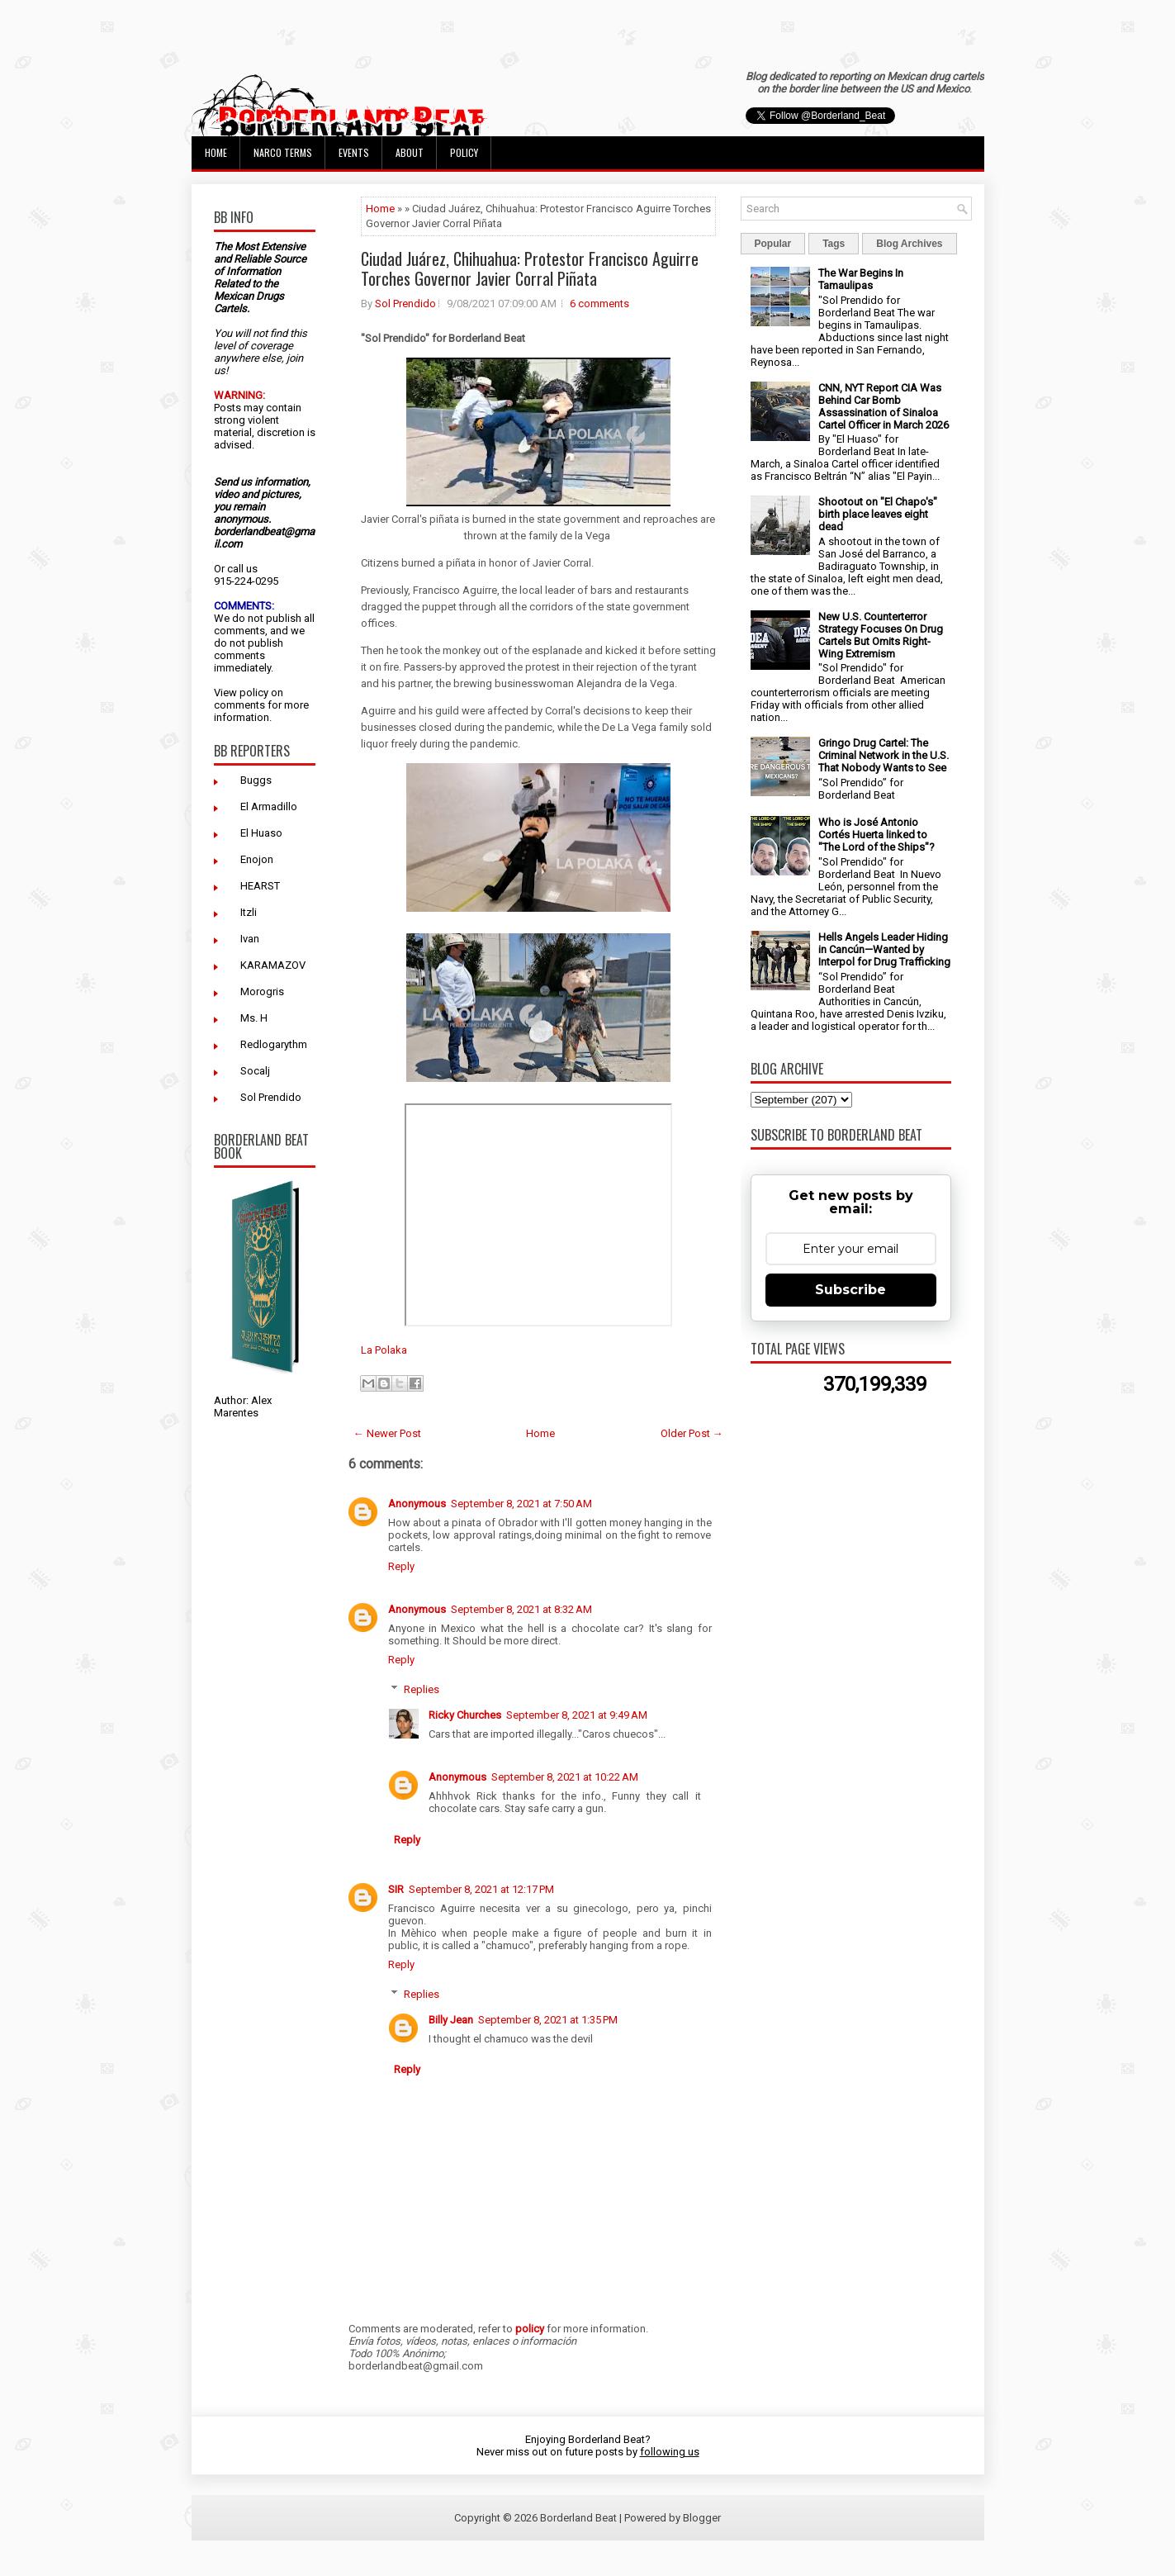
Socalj (255, 1071)
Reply (401, 1566)
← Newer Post (387, 1433)
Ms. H (254, 1018)
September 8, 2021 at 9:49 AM (576, 1715)
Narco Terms (282, 152)
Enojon (256, 859)
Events (354, 152)
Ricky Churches (465, 1715)
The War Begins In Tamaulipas (860, 279)
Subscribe (850, 1289)
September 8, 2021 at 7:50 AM (521, 1503)
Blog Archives (909, 243)
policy (253, 692)
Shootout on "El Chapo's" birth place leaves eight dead (877, 514)
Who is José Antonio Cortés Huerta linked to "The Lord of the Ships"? (876, 834)
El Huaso (261, 833)
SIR (396, 1889)
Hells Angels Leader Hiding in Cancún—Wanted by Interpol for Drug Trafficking (884, 949)
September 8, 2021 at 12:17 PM (481, 1889)
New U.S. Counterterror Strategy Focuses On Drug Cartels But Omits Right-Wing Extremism (880, 635)
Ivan (249, 938)
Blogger (702, 2518)
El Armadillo (268, 806)
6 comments (599, 303)
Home (216, 152)
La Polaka (384, 1350)
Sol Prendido (270, 1097)
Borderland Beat (578, 2518)
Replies (421, 1689)
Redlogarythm (273, 1044)
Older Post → (692, 1433)
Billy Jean (451, 2020)
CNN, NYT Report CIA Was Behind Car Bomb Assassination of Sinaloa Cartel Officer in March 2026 (883, 406)
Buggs (256, 780)
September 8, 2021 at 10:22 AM (564, 1777)
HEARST (260, 886)
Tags (833, 243)
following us (669, 2452)
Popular (773, 243)
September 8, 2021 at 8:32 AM (521, 1609)
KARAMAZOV (273, 965)
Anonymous (417, 1503)
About (410, 152)
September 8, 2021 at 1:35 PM (548, 2020)
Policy (464, 152)
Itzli (248, 912)
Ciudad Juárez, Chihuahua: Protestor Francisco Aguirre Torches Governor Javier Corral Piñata (530, 268)
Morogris (262, 991)
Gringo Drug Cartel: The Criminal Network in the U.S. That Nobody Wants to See (883, 755)
